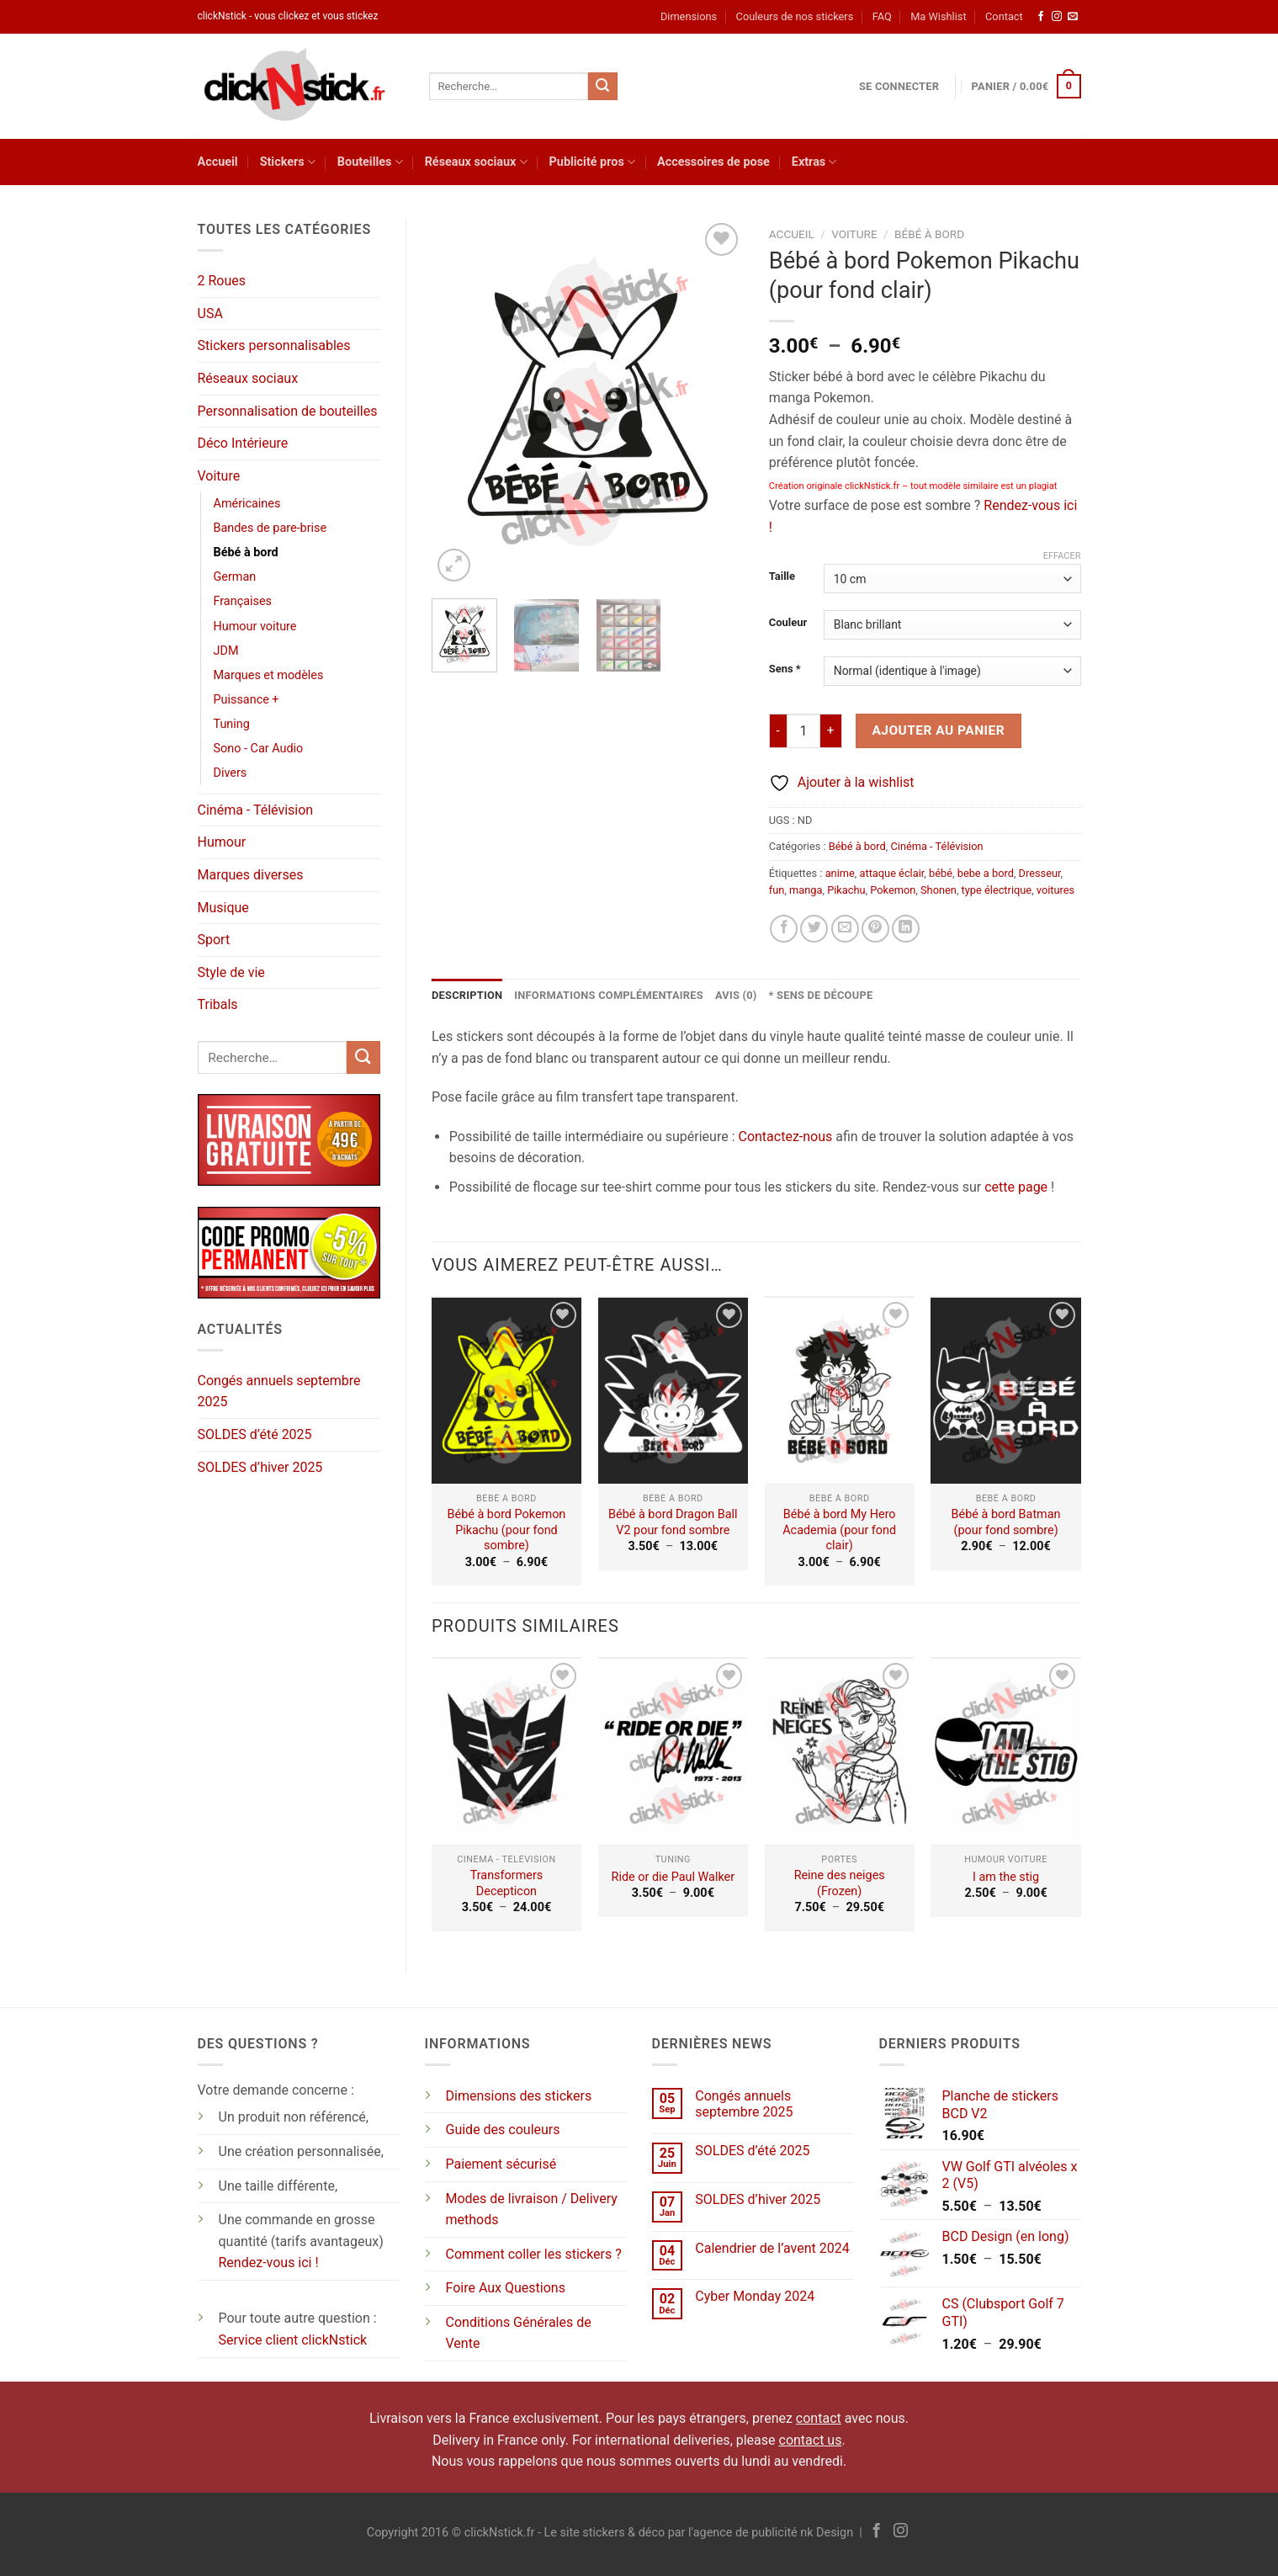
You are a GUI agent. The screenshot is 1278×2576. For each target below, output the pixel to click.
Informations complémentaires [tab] (608, 995)
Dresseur (1040, 873)
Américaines (247, 504)
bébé (940, 873)
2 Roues (222, 281)
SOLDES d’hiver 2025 (260, 1467)
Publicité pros (592, 162)
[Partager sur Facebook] (784, 929)
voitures (1055, 890)
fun (777, 890)
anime (840, 873)
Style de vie (231, 972)
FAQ (882, 16)
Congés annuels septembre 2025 (279, 1391)
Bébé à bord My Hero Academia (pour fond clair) (839, 1530)
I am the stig (1006, 1877)
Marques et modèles (269, 675)
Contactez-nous (785, 1137)
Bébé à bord (246, 552)
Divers (230, 773)
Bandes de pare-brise (270, 528)
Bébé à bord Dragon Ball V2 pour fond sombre (672, 1522)
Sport (214, 940)
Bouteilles (370, 162)
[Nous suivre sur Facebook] (1041, 17)
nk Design (826, 2533)
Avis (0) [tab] (736, 995)
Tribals (218, 1004)
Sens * (785, 669)
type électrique (997, 890)
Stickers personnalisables (274, 345)
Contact (1004, 16)
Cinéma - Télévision (256, 810)
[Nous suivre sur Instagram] (1057, 17)
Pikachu (846, 890)
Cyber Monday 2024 (754, 2296)
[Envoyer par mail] (845, 929)
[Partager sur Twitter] (814, 929)
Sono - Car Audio (259, 748)
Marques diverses (251, 875)
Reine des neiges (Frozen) (839, 1883)
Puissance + (246, 700)
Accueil (218, 162)
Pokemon (892, 890)
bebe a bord (985, 873)
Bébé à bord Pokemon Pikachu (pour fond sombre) (507, 1530)
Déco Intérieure (243, 443)
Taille (782, 576)
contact (818, 2418)
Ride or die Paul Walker (673, 1877)
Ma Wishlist (938, 16)
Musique (223, 908)
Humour (222, 842)
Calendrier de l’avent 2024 (772, 2248)
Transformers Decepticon (507, 1883)
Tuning (232, 724)
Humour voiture (255, 626)
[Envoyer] (602, 86)
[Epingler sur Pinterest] (875, 929)
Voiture (219, 476)
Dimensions (688, 16)
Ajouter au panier (938, 730)
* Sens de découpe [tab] (821, 995)
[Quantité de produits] (803, 730)
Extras (814, 162)
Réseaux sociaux (476, 162)
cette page (1015, 1187)
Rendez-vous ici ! (269, 2263)
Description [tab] (467, 995)
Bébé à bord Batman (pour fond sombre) (1006, 1522)
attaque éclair (892, 873)
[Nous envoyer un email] (1073, 17)
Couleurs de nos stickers (795, 16)
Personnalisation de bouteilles (288, 411)
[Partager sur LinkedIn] (906, 929)
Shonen (938, 890)
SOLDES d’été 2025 (255, 1434)
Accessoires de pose (713, 162)
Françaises (243, 601)
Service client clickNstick (293, 2340)
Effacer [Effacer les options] (1062, 555)
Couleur (788, 623)
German (235, 577)
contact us (810, 2440)
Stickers (288, 162)
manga (805, 890)
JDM (226, 651)
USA (210, 313)
